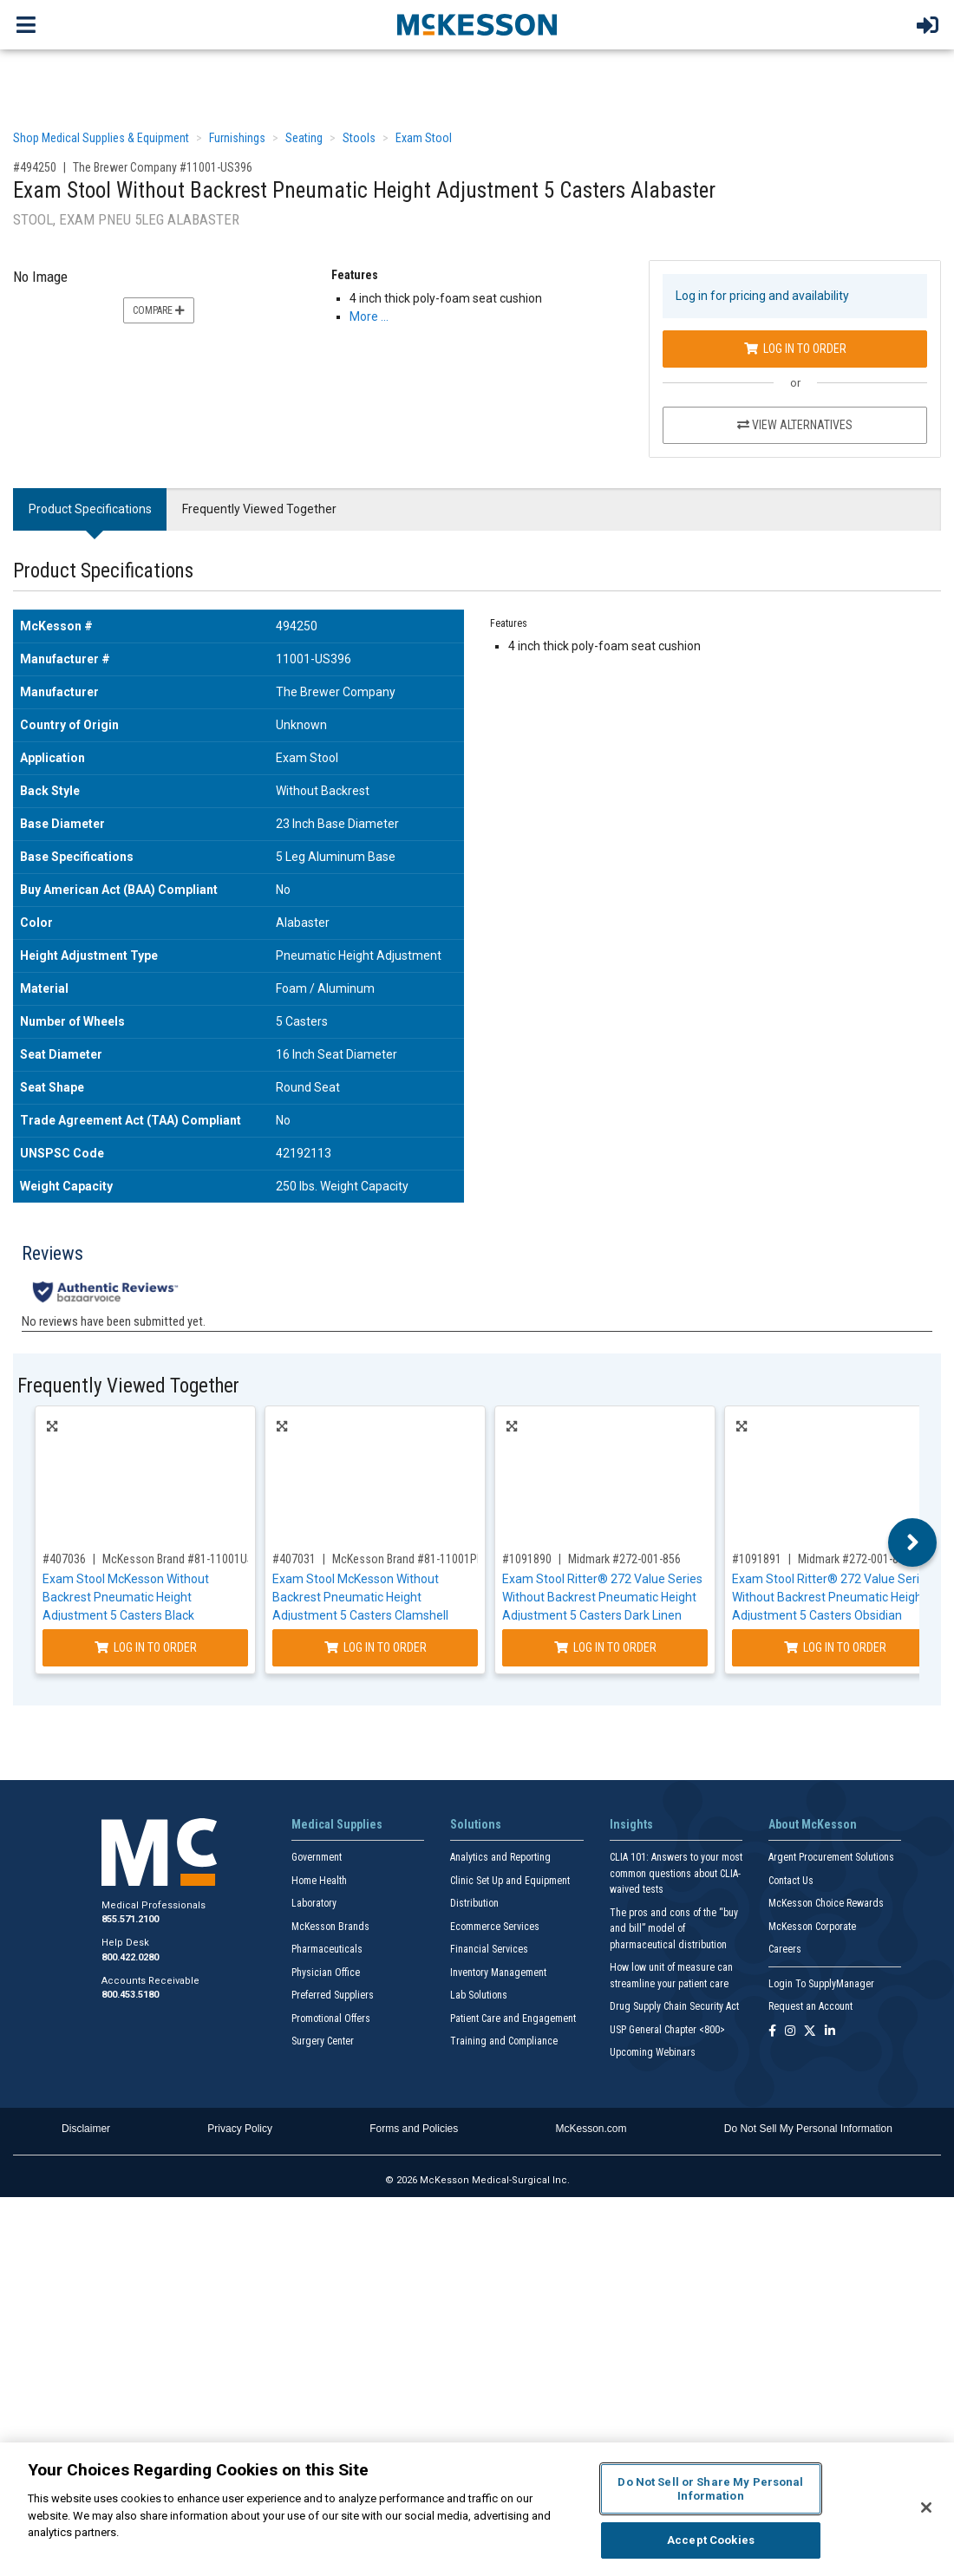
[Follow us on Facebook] (772, 2032)
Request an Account (810, 2006)
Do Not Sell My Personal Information (808, 2129)
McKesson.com (591, 2129)
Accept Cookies (711, 2540)
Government (316, 1857)
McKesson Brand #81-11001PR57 (414, 1559)
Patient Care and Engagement (513, 2018)
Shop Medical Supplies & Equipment (101, 138)
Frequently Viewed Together (259, 509)
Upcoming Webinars (653, 2052)
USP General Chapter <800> (667, 2030)
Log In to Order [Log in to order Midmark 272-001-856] (605, 1647)
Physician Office (325, 1972)
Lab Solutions (478, 1995)
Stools (359, 138)
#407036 (64, 1559)
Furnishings (237, 138)
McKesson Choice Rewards (826, 1903)
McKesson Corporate (812, 1927)
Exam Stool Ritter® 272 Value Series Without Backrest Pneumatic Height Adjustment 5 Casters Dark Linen (602, 1597)
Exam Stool (423, 138)
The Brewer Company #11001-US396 (162, 167)
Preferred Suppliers (332, 1995)
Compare (159, 310)
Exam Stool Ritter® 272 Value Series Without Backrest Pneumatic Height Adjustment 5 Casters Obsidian (832, 1597)
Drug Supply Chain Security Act (674, 2006)
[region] (477, 2509)
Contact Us (791, 1881)
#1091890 (527, 1559)
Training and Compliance (504, 2041)
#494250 (34, 167)
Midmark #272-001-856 (624, 1559)
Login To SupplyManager (821, 1984)
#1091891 (756, 1559)
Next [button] (913, 1542)
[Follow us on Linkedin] (830, 2032)
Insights (631, 1824)
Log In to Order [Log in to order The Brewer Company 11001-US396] (795, 348)
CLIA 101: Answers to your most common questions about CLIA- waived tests (676, 1873)
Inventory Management (498, 1972)
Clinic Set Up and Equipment (510, 1881)
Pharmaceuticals (327, 1949)
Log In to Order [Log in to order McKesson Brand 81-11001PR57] (375, 1647)
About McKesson (812, 1824)
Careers (784, 1949)
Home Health (319, 1881)
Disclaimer (86, 2129)
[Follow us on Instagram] (790, 2032)
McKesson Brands (330, 1927)
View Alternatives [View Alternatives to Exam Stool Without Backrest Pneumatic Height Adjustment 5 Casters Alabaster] (795, 425)
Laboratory (314, 1903)
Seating (304, 138)
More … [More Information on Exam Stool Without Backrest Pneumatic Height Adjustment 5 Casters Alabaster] (369, 316)
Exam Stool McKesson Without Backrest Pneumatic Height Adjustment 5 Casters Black (125, 1597)
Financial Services (489, 1949)
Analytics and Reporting (500, 1857)
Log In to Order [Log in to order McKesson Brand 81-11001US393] (146, 1647)
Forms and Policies (413, 2129)
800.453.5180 (130, 1994)
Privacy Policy (239, 2129)
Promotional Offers (330, 2018)
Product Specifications (90, 509)
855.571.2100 (130, 1919)
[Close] (926, 2507)
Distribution (474, 1903)
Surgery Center (322, 2041)
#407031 (294, 1559)
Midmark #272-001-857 (854, 1559)
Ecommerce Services (494, 1927)
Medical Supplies (336, 1824)
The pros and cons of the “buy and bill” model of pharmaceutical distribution (674, 1929)
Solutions (475, 1824)
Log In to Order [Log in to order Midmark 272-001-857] (835, 1647)
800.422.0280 (130, 1957)
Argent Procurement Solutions (831, 1857)
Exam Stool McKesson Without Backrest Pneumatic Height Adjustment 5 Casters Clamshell (360, 1597)
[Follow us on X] (810, 2032)
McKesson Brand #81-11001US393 (187, 1559)
